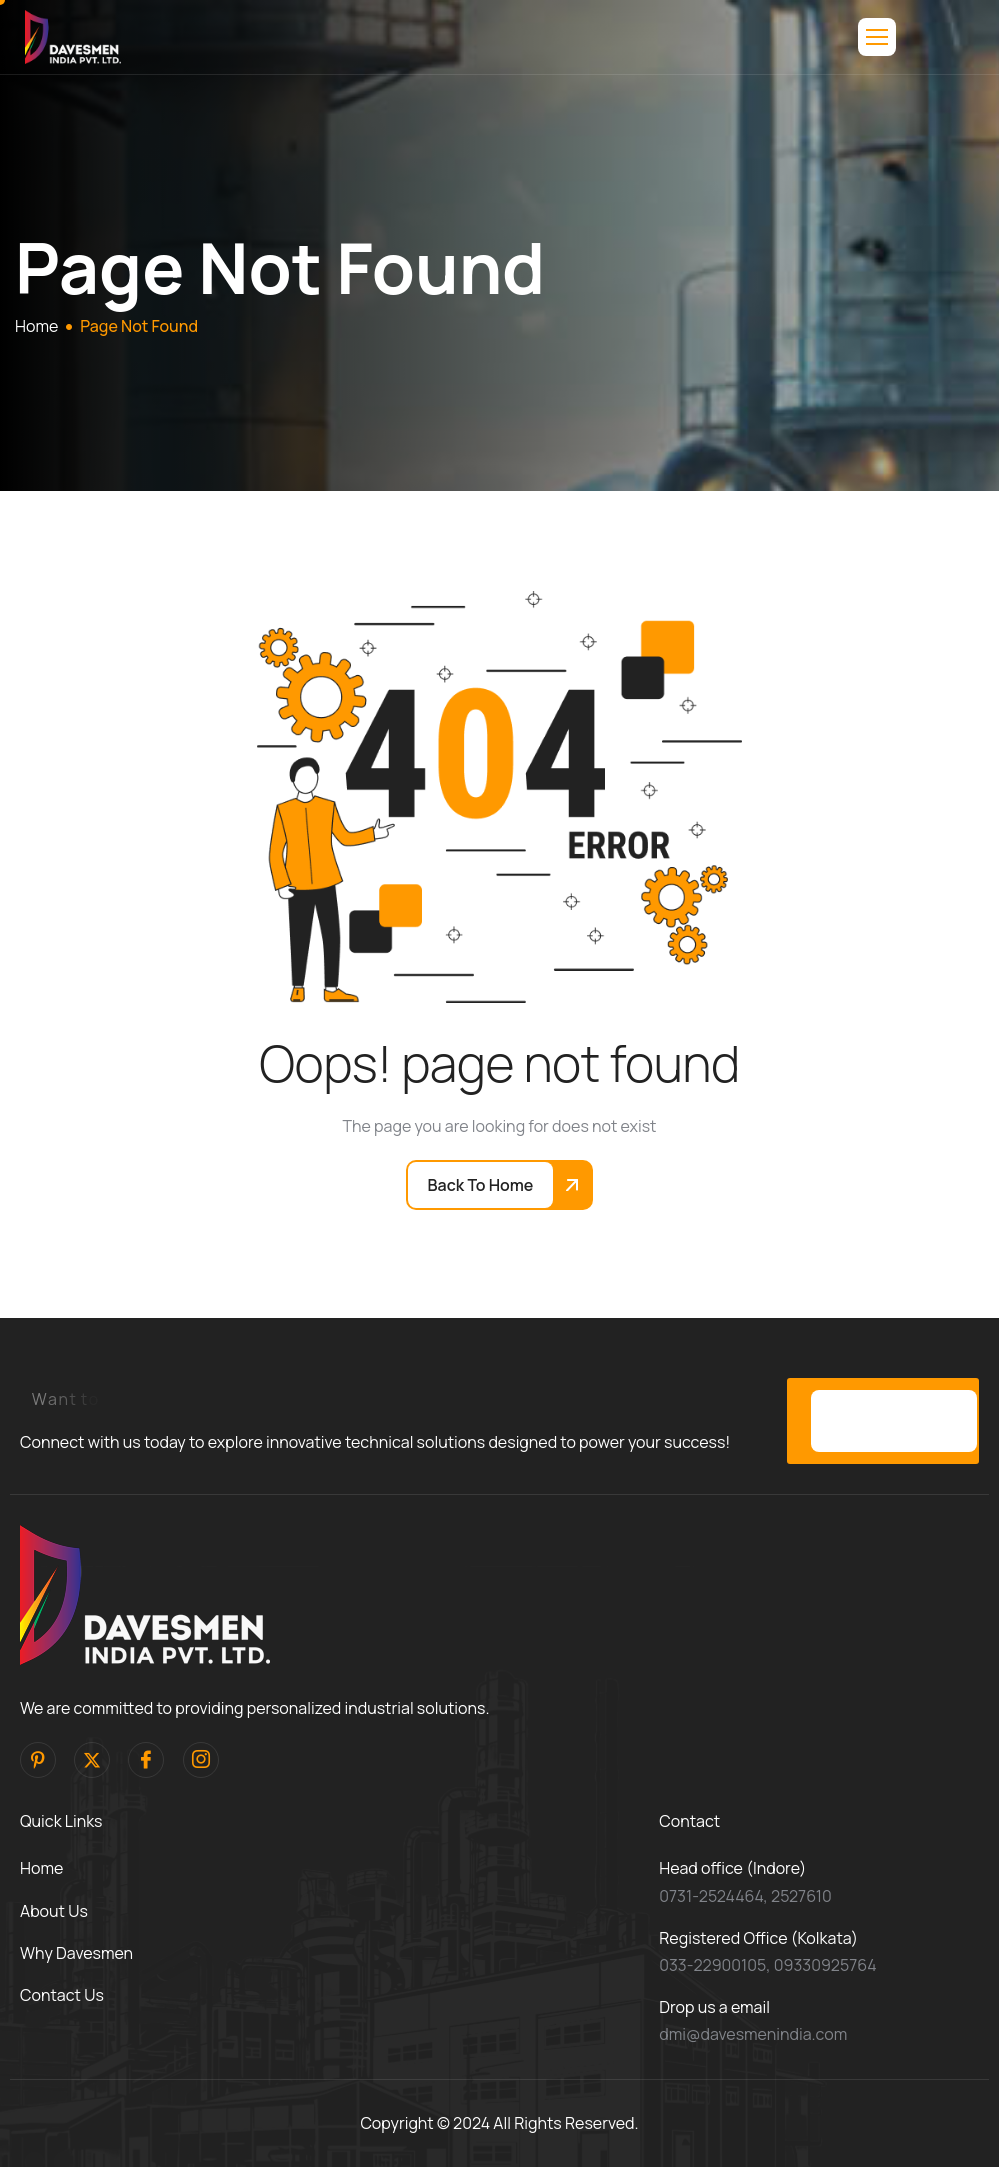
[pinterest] (38, 1760)
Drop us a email (714, 2007)
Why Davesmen (76, 1953)
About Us (54, 1911)
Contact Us (62, 1995)
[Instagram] (201, 1760)
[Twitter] (92, 1760)
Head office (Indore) (732, 1868)
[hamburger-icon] (877, 37)
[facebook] (146, 1760)
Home (41, 1868)
